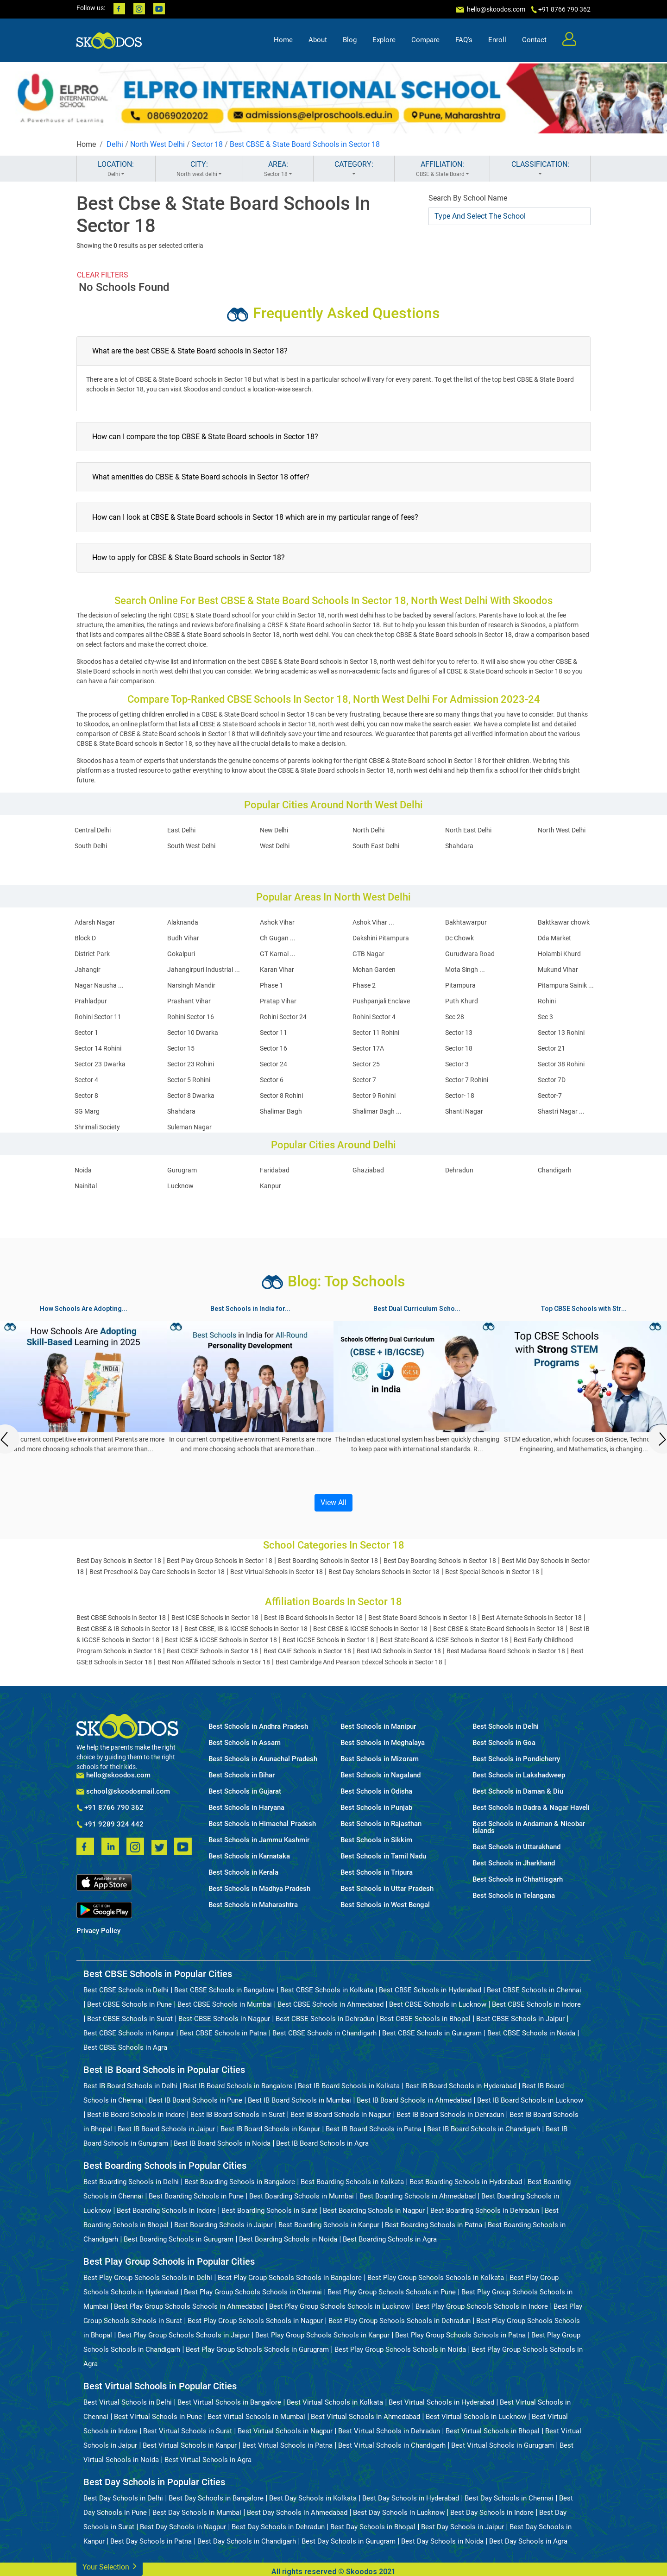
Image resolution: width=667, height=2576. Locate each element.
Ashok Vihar (277, 922)
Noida (83, 1170)
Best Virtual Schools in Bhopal (493, 2431)
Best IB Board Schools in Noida (222, 2143)
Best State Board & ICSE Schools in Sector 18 (444, 1640)
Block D (85, 938)
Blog (350, 40)
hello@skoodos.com (495, 9)
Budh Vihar (183, 938)
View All (333, 1502)
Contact (534, 40)
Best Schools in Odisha (376, 1791)
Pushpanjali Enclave (381, 1001)
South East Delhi (375, 846)
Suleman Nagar (189, 1127)
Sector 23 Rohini (190, 1064)
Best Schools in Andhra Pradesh (258, 1726)
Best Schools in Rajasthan (381, 1823)
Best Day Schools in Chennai (509, 2498)
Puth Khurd (461, 1001)
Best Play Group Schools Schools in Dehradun (399, 2321)
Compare (425, 40)
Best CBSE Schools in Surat (130, 2019)
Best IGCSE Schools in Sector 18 (328, 1640)
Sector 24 (273, 1064)
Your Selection (109, 2566)
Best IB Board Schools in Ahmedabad (414, 2100)
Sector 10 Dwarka (192, 1032)
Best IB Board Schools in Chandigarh (483, 2129)
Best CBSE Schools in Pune (129, 2004)
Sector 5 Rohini (188, 1079)
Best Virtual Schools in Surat (187, 2431)
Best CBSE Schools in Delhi (126, 1990)
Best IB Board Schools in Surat (237, 2114)
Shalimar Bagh (281, 1111)
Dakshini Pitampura (380, 938)
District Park (92, 953)
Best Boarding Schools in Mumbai (301, 2196)
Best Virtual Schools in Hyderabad (441, 2402)
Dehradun (459, 1170)
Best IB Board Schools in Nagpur (340, 2114)
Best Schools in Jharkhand (513, 1863)
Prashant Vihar (189, 1001)
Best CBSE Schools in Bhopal (425, 2019)
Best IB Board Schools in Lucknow (530, 2100)
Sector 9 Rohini (374, 1095)
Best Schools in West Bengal (385, 1905)
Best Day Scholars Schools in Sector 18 (384, 1571)
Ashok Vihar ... (373, 922)
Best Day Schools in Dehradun (278, 2527)
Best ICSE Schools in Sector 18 (214, 1617)
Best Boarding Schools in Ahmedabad (417, 2196)
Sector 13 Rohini (561, 1032)
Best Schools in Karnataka (249, 1856)
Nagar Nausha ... (99, 985)
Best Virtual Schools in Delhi (127, 2402)
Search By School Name (467, 198)
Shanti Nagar (464, 1111)
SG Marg (87, 1111)
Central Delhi (93, 830)
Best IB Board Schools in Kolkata (349, 2086)
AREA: (278, 169)
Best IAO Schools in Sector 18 (399, 1651)
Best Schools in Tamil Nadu (383, 1856)
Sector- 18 (459, 1095)
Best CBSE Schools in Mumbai (224, 2004)
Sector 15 (181, 1048)
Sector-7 (550, 1095)
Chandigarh (555, 1170)
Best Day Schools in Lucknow (399, 2512)
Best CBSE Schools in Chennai (534, 1990)
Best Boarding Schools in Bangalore (239, 2182)
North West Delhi (157, 144)
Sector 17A (368, 1048)
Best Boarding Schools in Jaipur (223, 2225)
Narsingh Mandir (191, 985)
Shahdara (459, 846)
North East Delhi (468, 830)
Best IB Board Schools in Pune (195, 2100)
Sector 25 (366, 1064)
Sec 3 (545, 1016)
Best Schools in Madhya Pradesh (259, 1888)
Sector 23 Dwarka (100, 1064)
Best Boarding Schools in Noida (288, 2239)
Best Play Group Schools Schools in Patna (460, 2335)
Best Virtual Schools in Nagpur (285, 2431)
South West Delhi (191, 846)
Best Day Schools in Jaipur (462, 2527)
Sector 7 (364, 1079)
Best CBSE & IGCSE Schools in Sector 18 (370, 1628)
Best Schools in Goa (503, 1742)
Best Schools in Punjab (376, 1807)
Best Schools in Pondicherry (516, 1759)
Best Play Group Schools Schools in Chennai (253, 2292)
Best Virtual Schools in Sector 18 (276, 1571)
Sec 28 (454, 1016)
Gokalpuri (181, 953)
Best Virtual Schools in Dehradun (389, 2431)
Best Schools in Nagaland (380, 1775)
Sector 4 (86, 1079)
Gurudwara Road (470, 953)
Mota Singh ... (465, 969)
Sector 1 (86, 1032)
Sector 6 (271, 1079)
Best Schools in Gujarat (244, 1791)
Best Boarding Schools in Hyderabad (465, 2182)
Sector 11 (273, 1032)
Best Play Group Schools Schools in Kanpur (322, 2335)
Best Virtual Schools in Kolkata (335, 2402)
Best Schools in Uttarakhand (516, 1847)
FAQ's (463, 40)
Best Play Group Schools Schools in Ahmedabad (189, 2306)
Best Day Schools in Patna (151, 2541)
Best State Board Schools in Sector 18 (422, 1617)
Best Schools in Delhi (505, 1726)
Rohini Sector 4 (374, 1016)
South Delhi (91, 846)
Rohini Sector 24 (283, 1016)
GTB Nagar (368, 953)
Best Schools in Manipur (378, 1726)
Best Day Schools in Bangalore (216, 2498)
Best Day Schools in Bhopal (372, 2527)
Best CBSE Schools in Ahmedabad (330, 2004)
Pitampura (460, 985)
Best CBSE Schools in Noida (531, 2033)
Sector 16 (273, 1048)
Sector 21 (551, 1048)
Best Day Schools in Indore (492, 2512)
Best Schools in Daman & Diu (517, 1791)
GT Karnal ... (278, 953)
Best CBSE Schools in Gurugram (432, 2033)
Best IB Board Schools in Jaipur (166, 2129)
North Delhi (368, 830)
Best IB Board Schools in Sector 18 (313, 1617)
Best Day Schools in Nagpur (183, 2527)
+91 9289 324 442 (110, 1824)
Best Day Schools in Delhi (123, 2498)
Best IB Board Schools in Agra (322, 2143)
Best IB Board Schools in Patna (374, 2129)
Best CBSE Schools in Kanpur (128, 2033)
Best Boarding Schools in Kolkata (352, 2182)
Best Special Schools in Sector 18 (492, 1571)
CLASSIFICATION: (540, 169)
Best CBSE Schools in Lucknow (437, 2004)
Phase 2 (364, 985)
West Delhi (274, 846)
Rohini (547, 1001)
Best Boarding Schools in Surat (269, 2210)
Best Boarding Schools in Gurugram (178, 2239)
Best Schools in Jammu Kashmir (258, 1840)
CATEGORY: (354, 169)
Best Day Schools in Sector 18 (118, 1560)
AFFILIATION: (442, 169)
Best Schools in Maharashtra (253, 1905)
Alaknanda (182, 922)
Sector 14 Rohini (98, 1048)
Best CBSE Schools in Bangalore (224, 1990)
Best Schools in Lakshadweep (518, 1775)
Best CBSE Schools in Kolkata (326, 1990)
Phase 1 (271, 985)
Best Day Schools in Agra (528, 2541)
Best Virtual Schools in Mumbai (256, 2416)
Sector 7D (552, 1079)
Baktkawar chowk (564, 922)
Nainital (86, 1186)
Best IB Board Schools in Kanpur (270, 2129)
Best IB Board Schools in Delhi (130, 2086)
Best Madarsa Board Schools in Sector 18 (506, 1651)
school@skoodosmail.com (123, 1791)
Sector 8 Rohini (281, 1095)
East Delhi (181, 830)
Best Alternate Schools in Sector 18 (532, 1617)
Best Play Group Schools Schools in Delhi (147, 2278)
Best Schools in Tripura (376, 1872)
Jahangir (88, 969)
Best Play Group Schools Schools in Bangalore (290, 2278)
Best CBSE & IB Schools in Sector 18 (127, 1628)
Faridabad (274, 1170)
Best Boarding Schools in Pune (196, 2196)
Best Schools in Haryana (246, 1807)
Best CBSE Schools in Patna (223, 2033)
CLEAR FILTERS (102, 275)
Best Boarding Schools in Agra (390, 2239)
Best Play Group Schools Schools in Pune (391, 2292)
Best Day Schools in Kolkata (313, 2498)
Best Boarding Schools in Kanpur (328, 2225)
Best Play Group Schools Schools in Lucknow (339, 2306)
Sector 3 (457, 1064)
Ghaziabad (368, 1170)
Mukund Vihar (558, 969)
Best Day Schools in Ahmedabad (297, 2512)
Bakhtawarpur (466, 922)
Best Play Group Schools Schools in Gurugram (257, 2349)
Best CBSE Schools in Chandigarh (324, 2033)
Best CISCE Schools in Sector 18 (212, 1651)
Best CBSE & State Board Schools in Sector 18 (305, 144)
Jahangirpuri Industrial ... (203, 969)
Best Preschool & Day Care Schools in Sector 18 (157, 1571)
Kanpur (270, 1186)
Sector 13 (458, 1032)
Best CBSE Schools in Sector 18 (121, 1617)
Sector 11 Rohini (375, 1032)
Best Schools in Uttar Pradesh (387, 1888)
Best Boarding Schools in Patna (433, 2225)
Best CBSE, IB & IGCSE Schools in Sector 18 (246, 1628)
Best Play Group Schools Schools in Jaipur (184, 2335)
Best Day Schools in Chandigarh (246, 2541)
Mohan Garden (374, 969)
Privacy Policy (98, 1930)
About (317, 40)
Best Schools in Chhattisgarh (517, 1879)
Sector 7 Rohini (466, 1079)
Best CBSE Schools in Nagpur (224, 2019)
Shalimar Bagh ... (377, 1111)
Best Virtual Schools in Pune (158, 2416)
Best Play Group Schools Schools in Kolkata (435, 2278)
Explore (384, 40)
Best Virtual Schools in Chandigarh (392, 2445)
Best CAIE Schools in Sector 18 (307, 1651)
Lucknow (180, 1186)
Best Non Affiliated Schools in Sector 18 (213, 1662)
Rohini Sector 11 (98, 1016)
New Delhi (274, 830)
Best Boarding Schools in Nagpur (374, 2210)
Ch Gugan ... (278, 938)
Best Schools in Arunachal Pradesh (262, 1759)
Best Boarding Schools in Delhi (131, 2182)
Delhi (115, 144)
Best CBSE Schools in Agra (125, 2047)
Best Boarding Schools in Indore (166, 2210)
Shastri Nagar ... (561, 1111)
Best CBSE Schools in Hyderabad (430, 1990)
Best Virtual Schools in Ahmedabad (365, 2416)
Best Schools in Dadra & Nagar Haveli (531, 1807)
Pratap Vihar (278, 1001)
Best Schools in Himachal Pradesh (262, 1823)
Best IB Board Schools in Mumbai (299, 2100)
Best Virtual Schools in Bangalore (229, 2402)
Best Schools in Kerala (243, 1872)
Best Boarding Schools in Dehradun (484, 2210)
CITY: (199, 169)
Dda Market (554, 938)
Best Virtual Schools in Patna (287, 2445)
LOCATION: (116, 169)
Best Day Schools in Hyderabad (410, 2498)
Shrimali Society (97, 1127)
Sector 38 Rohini (561, 1064)
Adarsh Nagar (95, 922)
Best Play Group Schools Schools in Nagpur (255, 2321)
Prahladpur (91, 1001)
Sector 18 (207, 144)
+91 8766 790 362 (110, 1808)
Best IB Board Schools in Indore (136, 2114)
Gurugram (182, 1170)
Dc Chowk (459, 938)
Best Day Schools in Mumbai (196, 2512)
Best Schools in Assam (244, 1742)
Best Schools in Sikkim (376, 1840)
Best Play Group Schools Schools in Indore (481, 2306)
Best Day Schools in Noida (442, 2541)
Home (283, 40)
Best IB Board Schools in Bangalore (237, 2086)
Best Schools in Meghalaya (382, 1742)
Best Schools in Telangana (513, 1895)
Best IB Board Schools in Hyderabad (460, 2086)
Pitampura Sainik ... (566, 985)
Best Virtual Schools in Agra (208, 2460)
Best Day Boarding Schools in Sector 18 (440, 1560)
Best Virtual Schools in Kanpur (190, 2445)
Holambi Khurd (559, 953)
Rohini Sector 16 (190, 1016)
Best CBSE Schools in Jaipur (520, 2019)
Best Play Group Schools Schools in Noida (400, 2349)
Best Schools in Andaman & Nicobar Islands (528, 1827)
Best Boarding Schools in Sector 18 (328, 1560)
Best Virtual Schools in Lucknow (476, 2416)
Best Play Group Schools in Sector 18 (219, 1560)
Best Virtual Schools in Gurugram (502, 2445)
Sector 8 (86, 1095)
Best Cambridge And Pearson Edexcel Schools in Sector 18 (359, 1662)
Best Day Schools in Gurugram (349, 2541)
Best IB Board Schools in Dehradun (450, 2114)
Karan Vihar (277, 969)
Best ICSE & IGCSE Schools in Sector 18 (221, 1640)
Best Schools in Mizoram (379, 1759)
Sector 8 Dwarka (190, 1095)
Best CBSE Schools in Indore (536, 2004)
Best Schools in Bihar (241, 1775)
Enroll (497, 40)
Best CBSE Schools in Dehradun (325, 2019)
